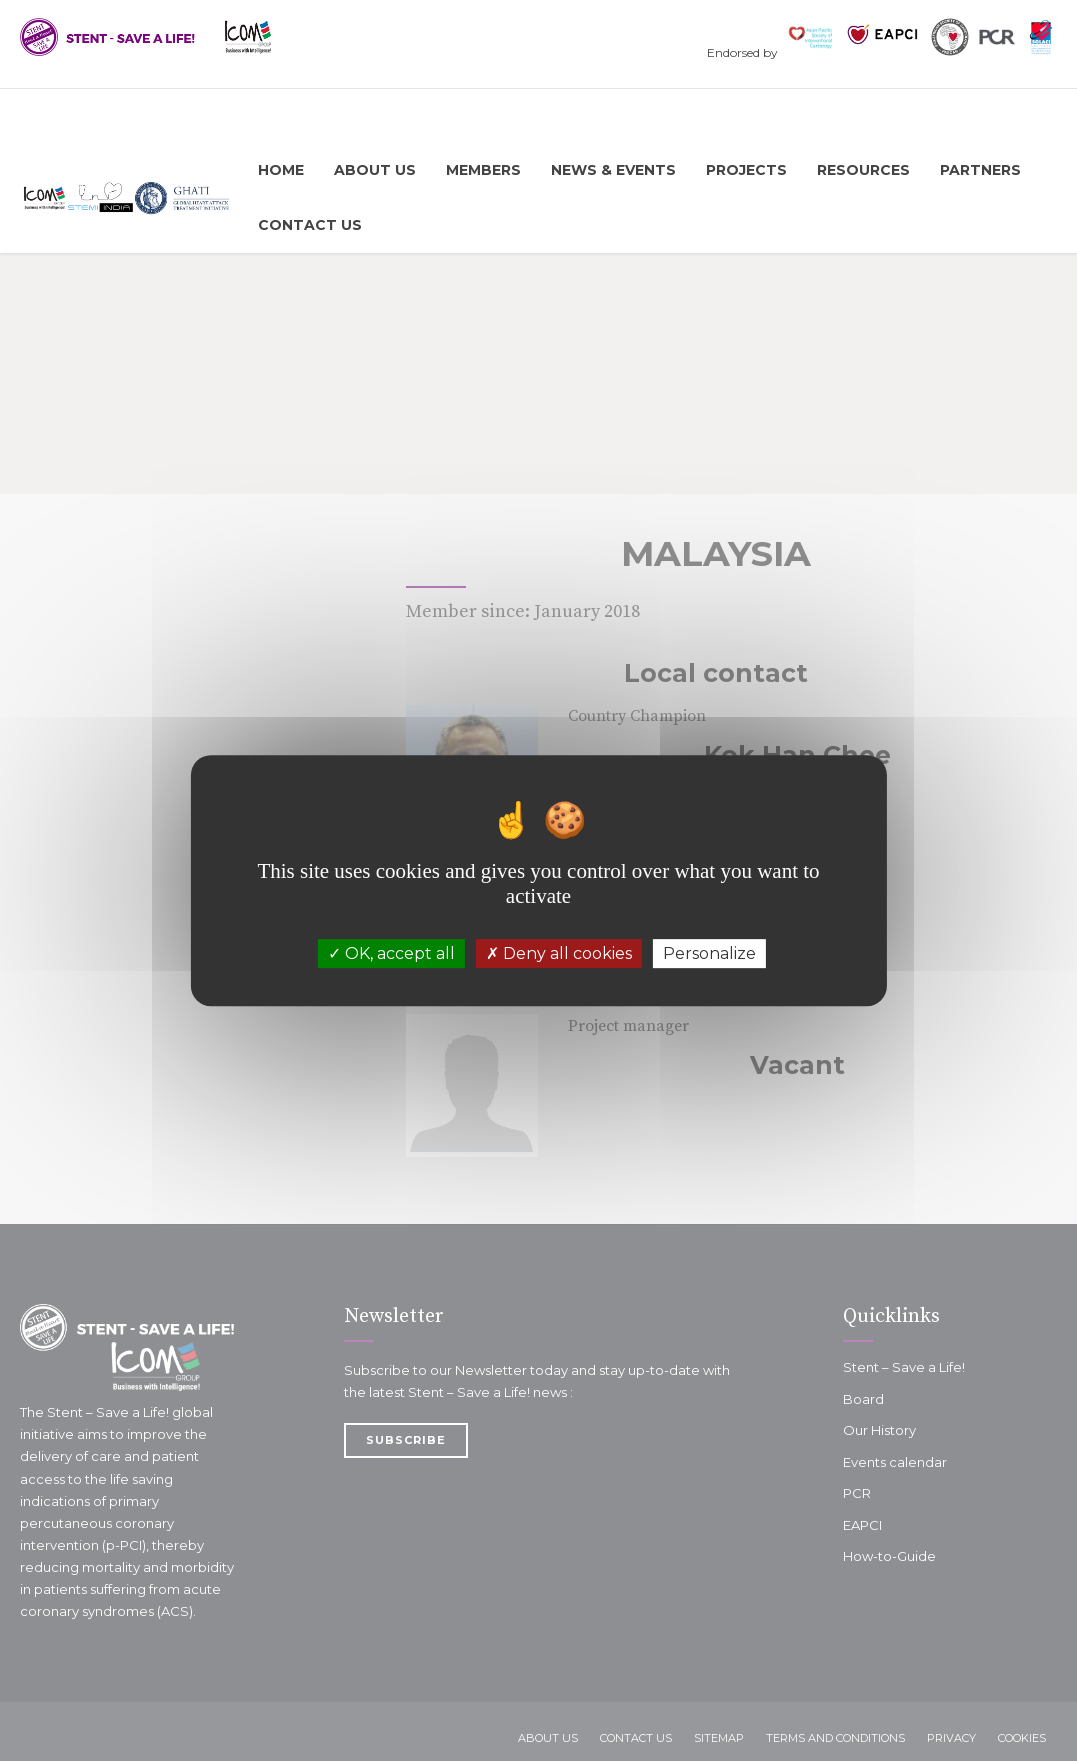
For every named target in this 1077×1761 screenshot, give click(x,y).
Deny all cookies (559, 953)
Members (483, 170)
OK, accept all (391, 953)
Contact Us (310, 225)
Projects (746, 170)
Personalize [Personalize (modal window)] (709, 953)
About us (375, 170)
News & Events (613, 170)
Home (281, 170)
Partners (980, 170)
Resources (863, 170)
